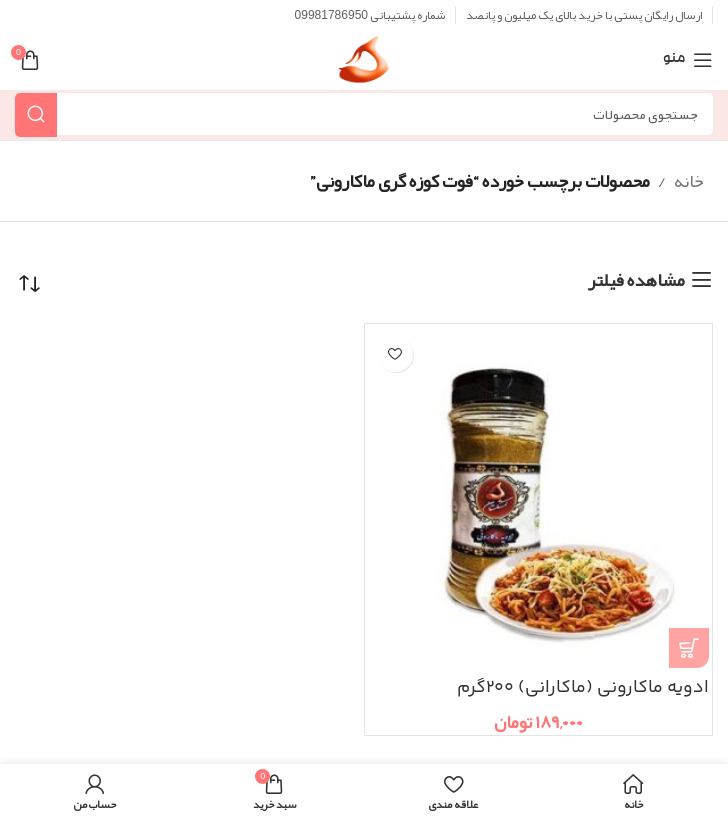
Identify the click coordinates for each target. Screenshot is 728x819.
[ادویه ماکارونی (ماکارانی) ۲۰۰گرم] (539, 498)
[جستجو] (364, 114)
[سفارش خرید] (30, 284)
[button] (689, 648)
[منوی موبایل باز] (688, 60)
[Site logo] (363, 66)
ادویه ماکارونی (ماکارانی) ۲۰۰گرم (583, 688)
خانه (689, 181)
